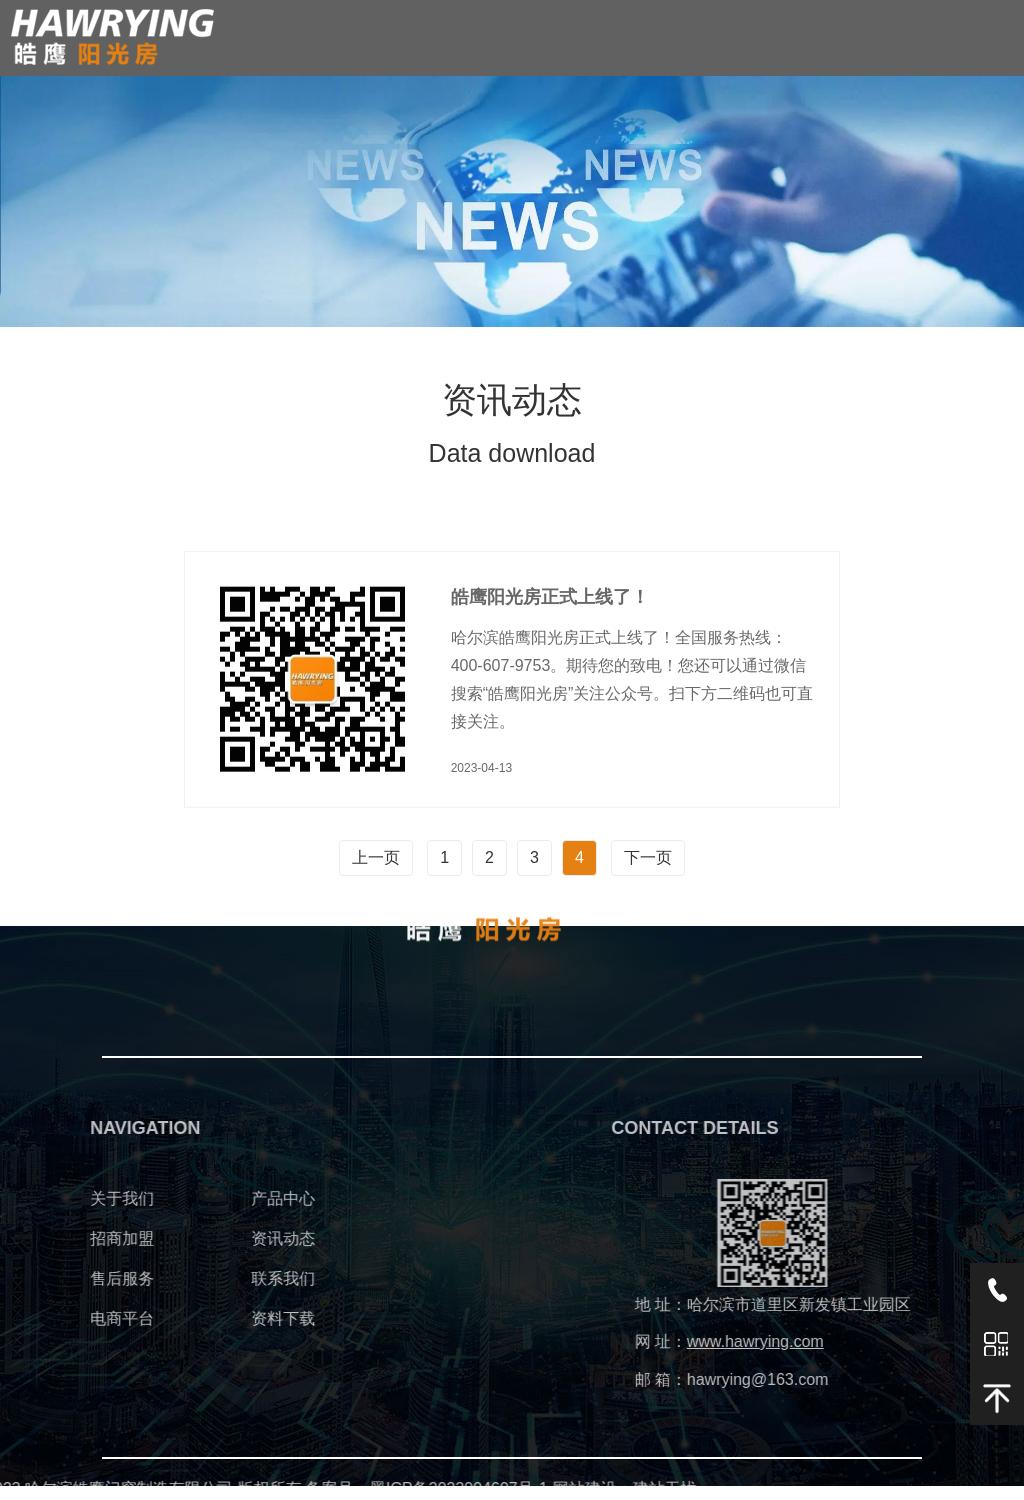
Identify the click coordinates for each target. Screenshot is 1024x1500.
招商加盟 (36, 1238)
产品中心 (197, 1198)
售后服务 (36, 1278)
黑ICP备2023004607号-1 (239, 1488)
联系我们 (197, 1278)
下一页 (648, 857)
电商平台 (36, 1318)
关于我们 (36, 1198)
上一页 (376, 857)
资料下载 (197, 1318)
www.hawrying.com (841, 1341)
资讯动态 (197, 1238)
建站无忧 (445, 1488)
